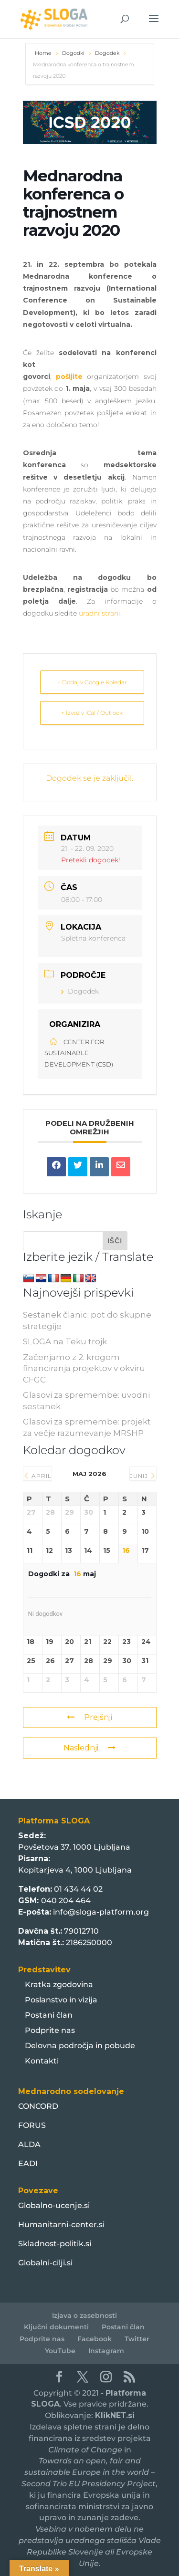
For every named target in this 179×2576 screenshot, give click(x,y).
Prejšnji (89, 1717)
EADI (28, 2163)
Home (44, 53)
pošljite (71, 376)
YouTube (60, 2350)
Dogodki (73, 53)
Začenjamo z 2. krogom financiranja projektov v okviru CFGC (84, 1368)
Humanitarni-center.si (61, 2224)
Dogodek (107, 53)
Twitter (137, 2339)
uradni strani (99, 613)
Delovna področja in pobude (80, 2045)
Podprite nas (50, 2030)
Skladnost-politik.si (54, 2243)
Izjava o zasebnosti (84, 2315)
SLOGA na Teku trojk (65, 1341)
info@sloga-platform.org (101, 1911)
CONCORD (38, 2106)
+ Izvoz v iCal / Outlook (92, 712)
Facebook (94, 2339)
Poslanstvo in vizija (61, 1999)
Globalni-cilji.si (45, 2262)
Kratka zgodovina (59, 1984)
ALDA (29, 2144)
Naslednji (89, 1747)
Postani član (49, 2015)
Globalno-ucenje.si (54, 2205)
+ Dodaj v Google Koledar (92, 682)
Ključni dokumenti (56, 2327)
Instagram (106, 2350)
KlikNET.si (115, 2415)
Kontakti (42, 2060)
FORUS (32, 2125)
